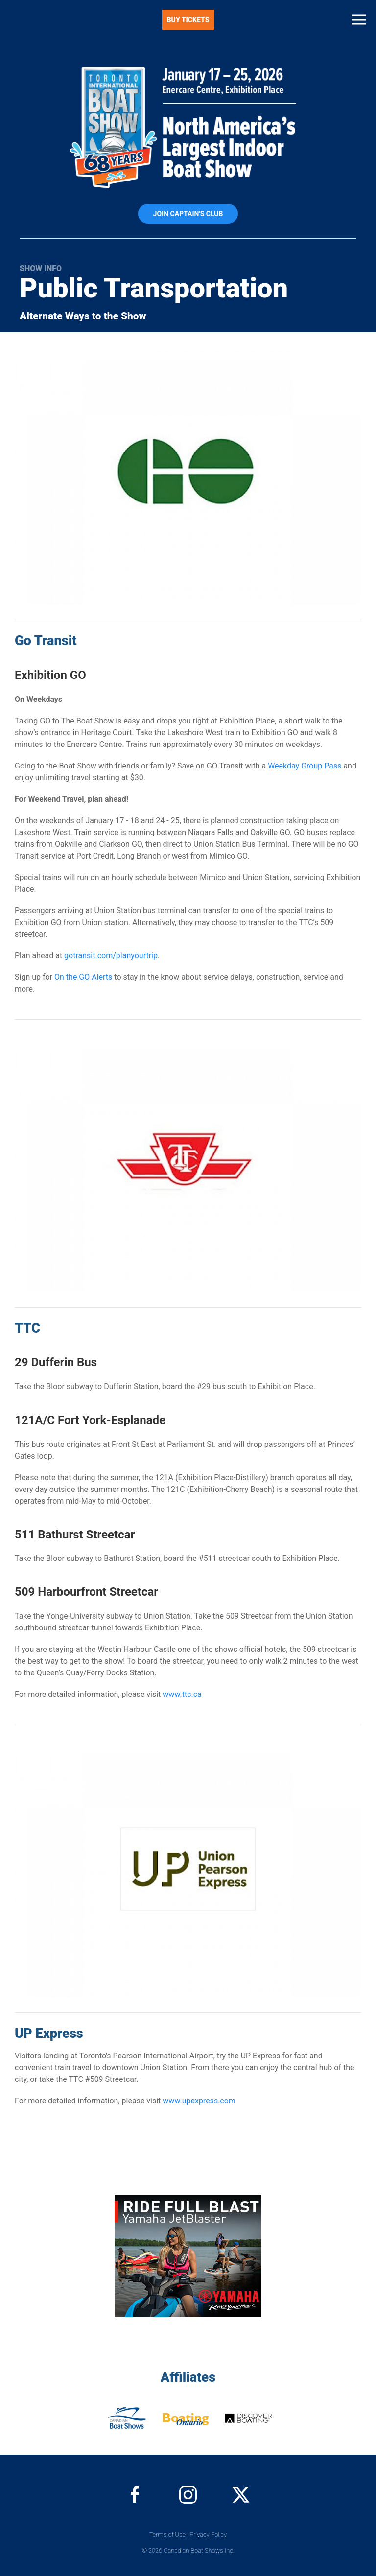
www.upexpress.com (199, 2100)
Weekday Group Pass (304, 765)
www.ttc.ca (182, 1694)
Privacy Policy (208, 2534)
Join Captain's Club (188, 214)
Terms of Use (167, 2534)
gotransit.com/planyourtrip (111, 955)
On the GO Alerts (83, 977)
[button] (359, 19)
